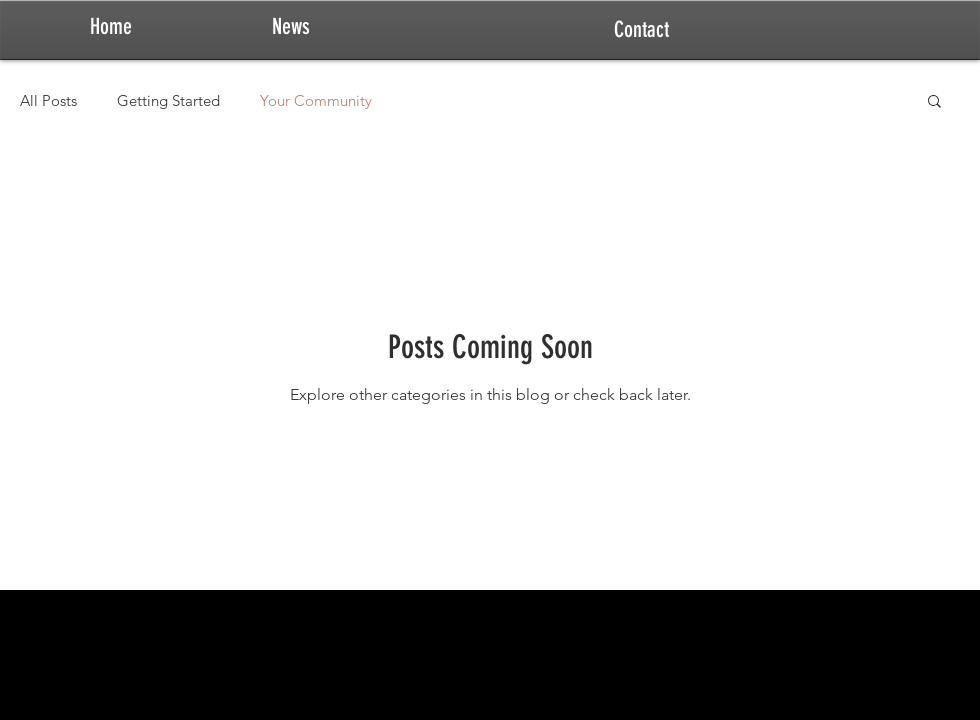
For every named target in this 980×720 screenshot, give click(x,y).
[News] (291, 27)
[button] (934, 102)
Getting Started (168, 100)
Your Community (316, 100)
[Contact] (641, 30)
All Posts (48, 100)
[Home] (111, 27)
